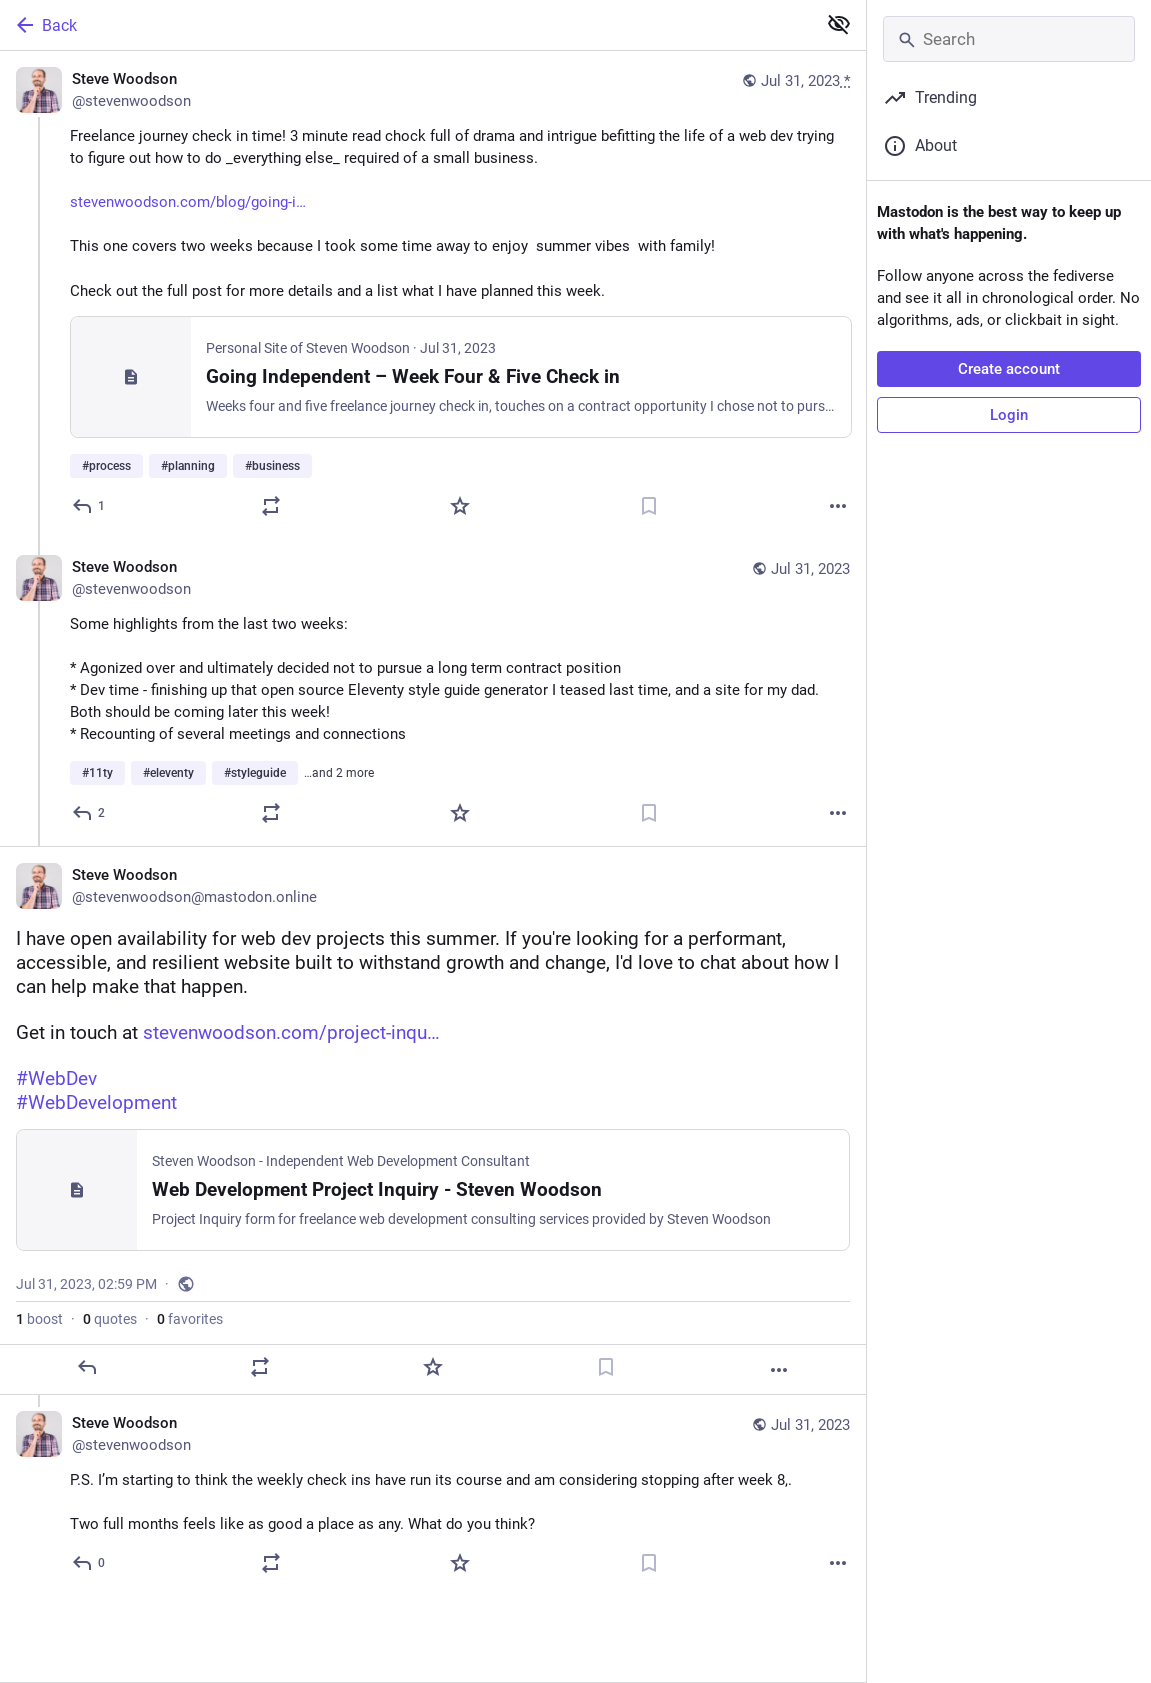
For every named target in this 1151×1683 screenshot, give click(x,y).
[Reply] (89, 506)
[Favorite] (460, 506)
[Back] (406, 25)
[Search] (1009, 39)
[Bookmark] (649, 506)
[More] (838, 506)
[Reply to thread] (89, 813)
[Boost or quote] (271, 506)
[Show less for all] (839, 24)
